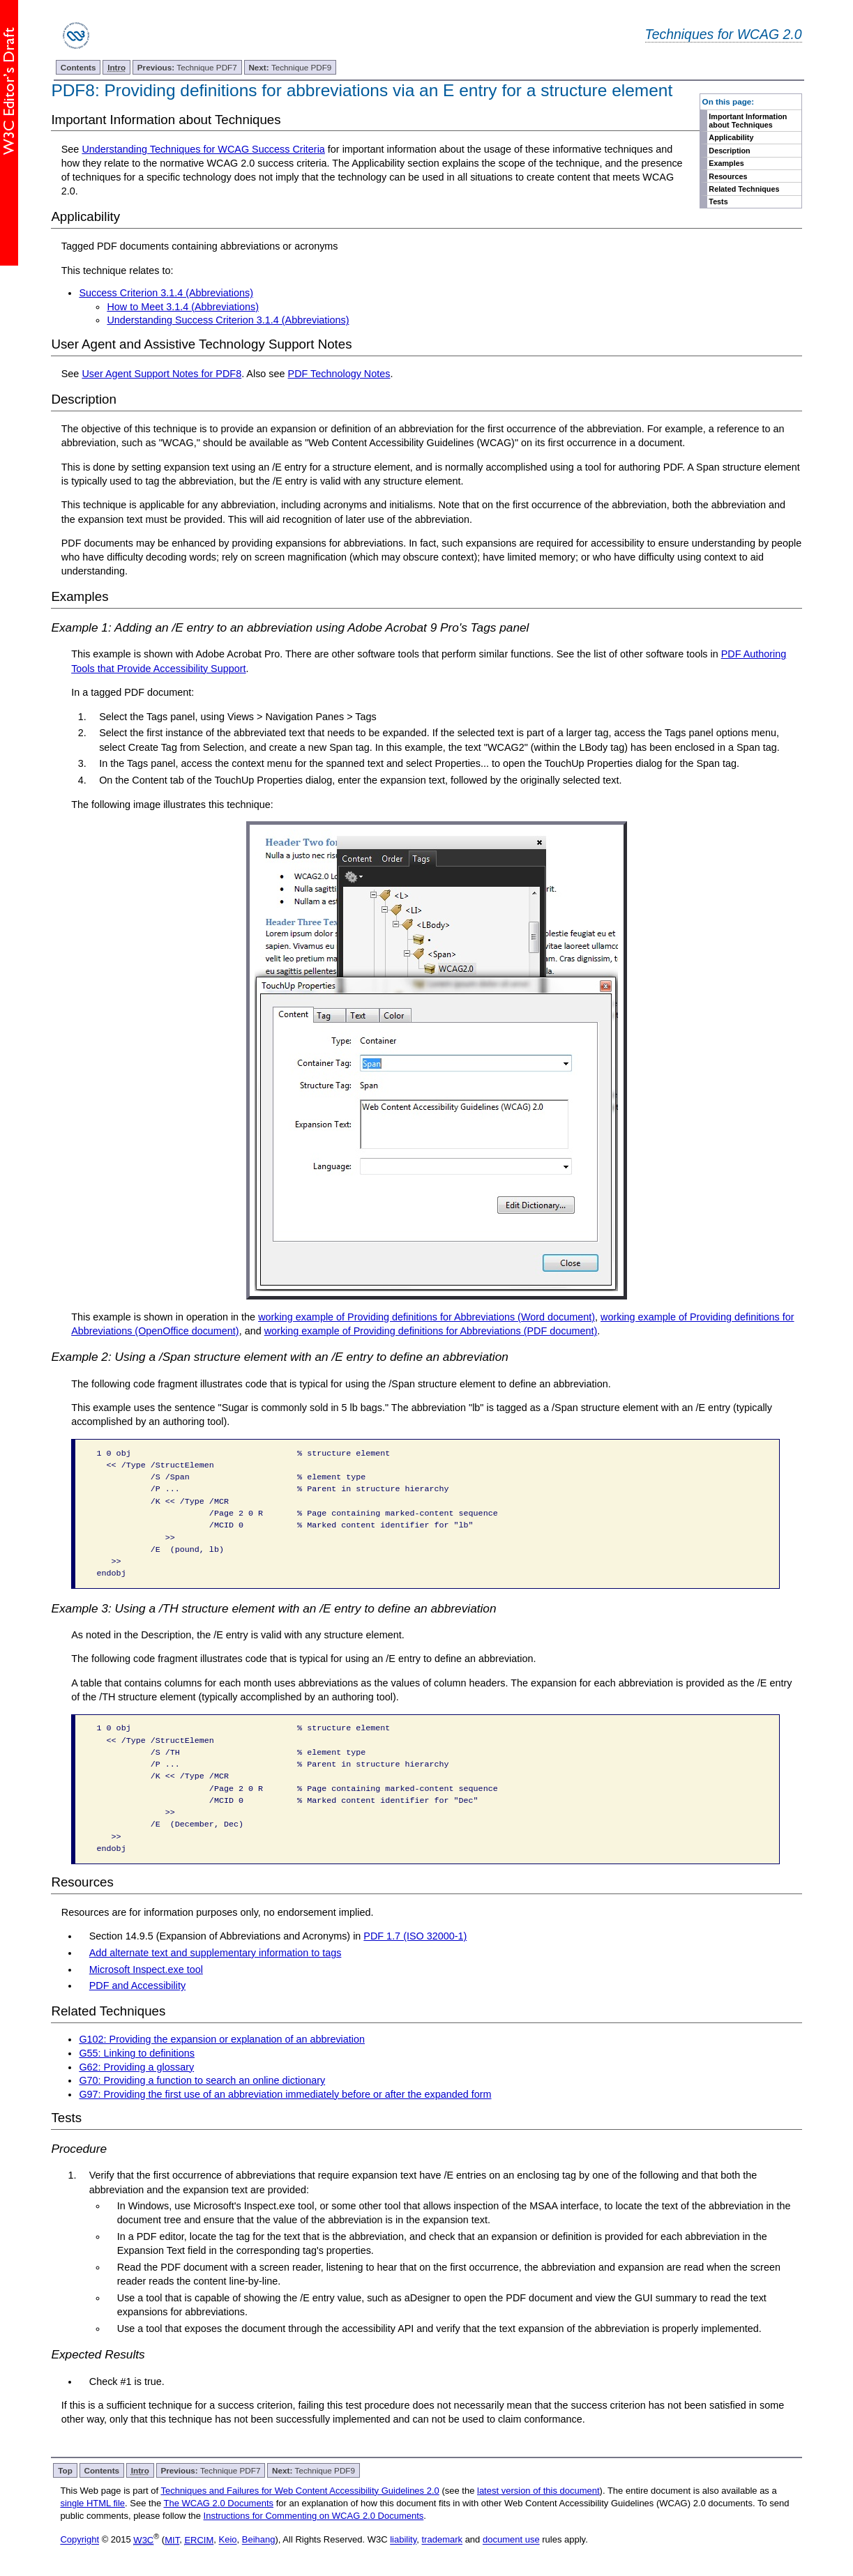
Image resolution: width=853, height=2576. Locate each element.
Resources (728, 176)
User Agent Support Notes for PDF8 (161, 373)
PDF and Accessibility (137, 1985)
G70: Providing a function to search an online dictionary (202, 2080)
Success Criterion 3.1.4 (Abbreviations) (166, 292)
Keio (228, 2540)
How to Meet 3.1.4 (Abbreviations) (183, 306)
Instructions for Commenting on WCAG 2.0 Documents (314, 2515)
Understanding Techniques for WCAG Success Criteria (203, 149)
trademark (442, 2540)
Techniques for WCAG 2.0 (723, 34)
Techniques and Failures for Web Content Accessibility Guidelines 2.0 (299, 2490)
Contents (78, 67)
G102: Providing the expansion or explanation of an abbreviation (222, 2039)
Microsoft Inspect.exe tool (146, 1969)
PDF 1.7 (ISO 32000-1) (415, 1936)
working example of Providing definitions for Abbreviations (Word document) (426, 1317)
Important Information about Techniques (748, 120)
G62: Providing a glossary (136, 2067)
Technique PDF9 (289, 67)
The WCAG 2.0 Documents (219, 2503)
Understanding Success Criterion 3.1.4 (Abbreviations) (228, 320)
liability (403, 2540)
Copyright (79, 2540)
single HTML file (92, 2503)
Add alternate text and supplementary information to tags (215, 1952)
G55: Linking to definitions (137, 2053)
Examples (726, 163)
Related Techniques (744, 189)
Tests (718, 201)
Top (65, 2470)
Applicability (731, 137)
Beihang (258, 2540)
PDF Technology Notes (339, 373)
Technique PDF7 (187, 67)
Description (729, 150)
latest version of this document (538, 2490)
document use (511, 2540)
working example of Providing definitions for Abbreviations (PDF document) (431, 1330)
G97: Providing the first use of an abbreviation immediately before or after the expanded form (285, 2094)
